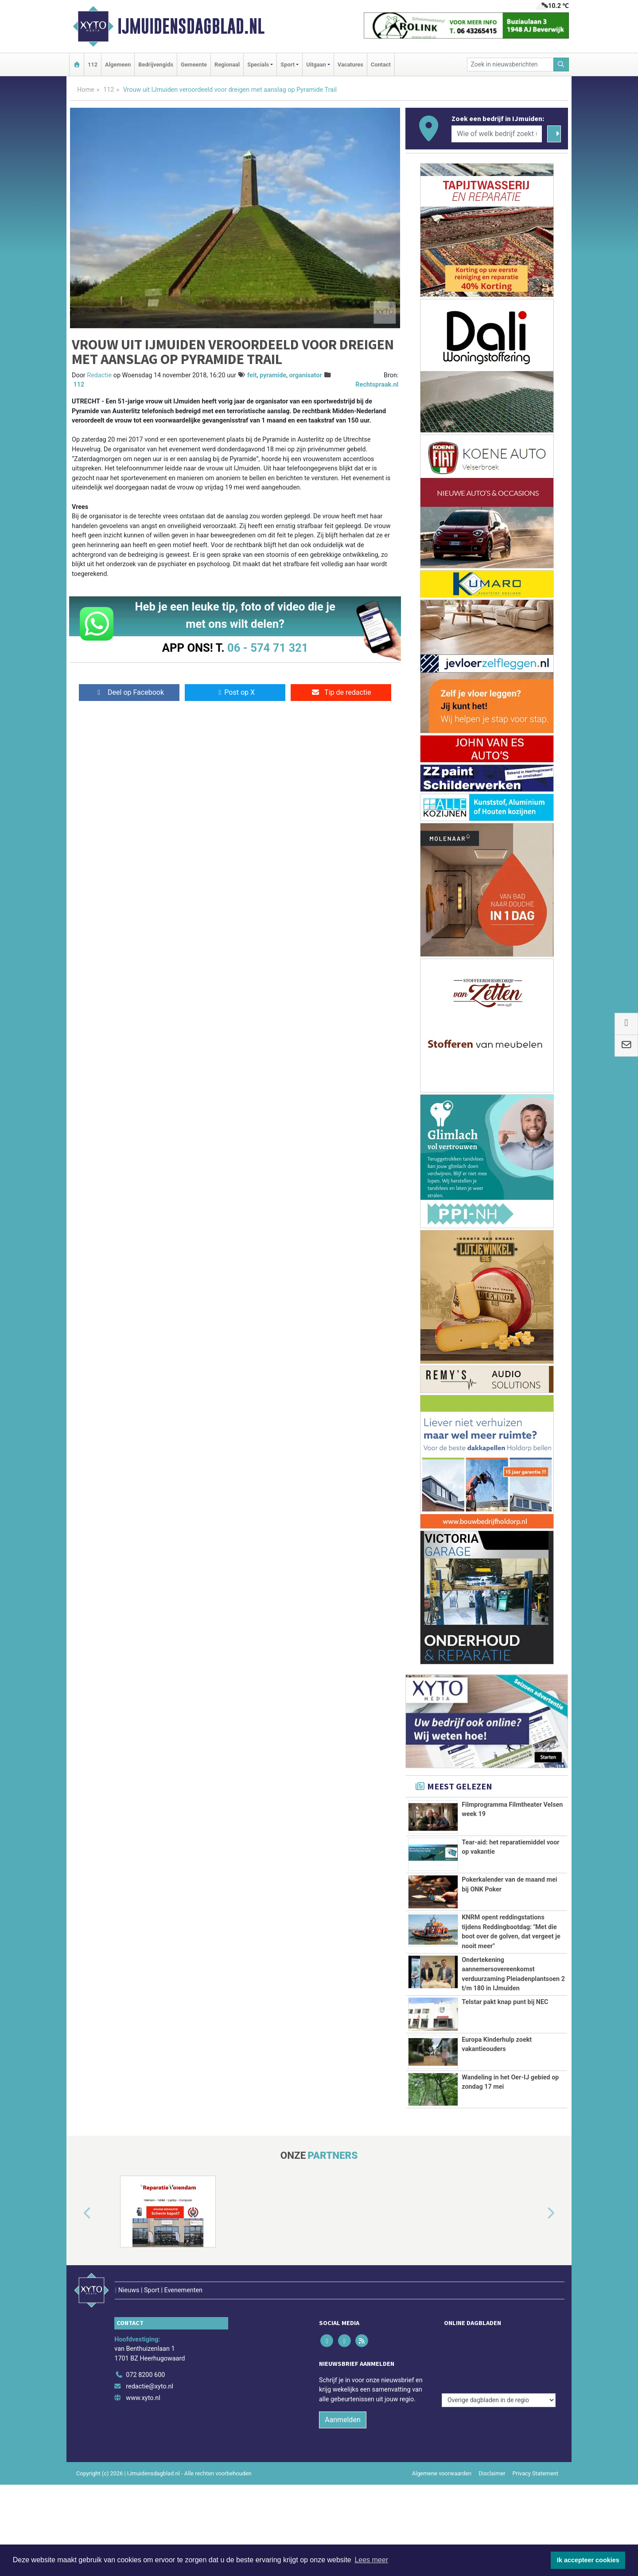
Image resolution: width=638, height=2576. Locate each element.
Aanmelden (343, 2421)
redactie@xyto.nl (149, 2388)
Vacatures (350, 64)
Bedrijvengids (155, 64)
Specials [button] (258, 64)
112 (92, 64)
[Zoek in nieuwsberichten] (510, 64)
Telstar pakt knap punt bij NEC (505, 2002)
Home (85, 90)
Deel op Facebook (129, 692)
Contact (381, 64)
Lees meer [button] (371, 2560)
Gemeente (194, 64)
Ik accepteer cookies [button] (588, 2560)
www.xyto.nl (143, 2400)
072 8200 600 (145, 2377)
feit (252, 375)
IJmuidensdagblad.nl (191, 26)
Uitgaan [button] (316, 64)
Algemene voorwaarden (441, 2475)
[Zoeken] (561, 64)
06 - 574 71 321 (267, 647)
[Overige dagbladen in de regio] (499, 2358)
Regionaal (227, 64)
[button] (77, 2233)
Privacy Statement (536, 2475)
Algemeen (118, 64)
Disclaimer (491, 2475)
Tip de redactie (341, 692)
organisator (305, 375)
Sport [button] (287, 64)
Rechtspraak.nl (376, 384)
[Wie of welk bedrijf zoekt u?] (496, 133)
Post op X (235, 692)
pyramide (273, 375)
